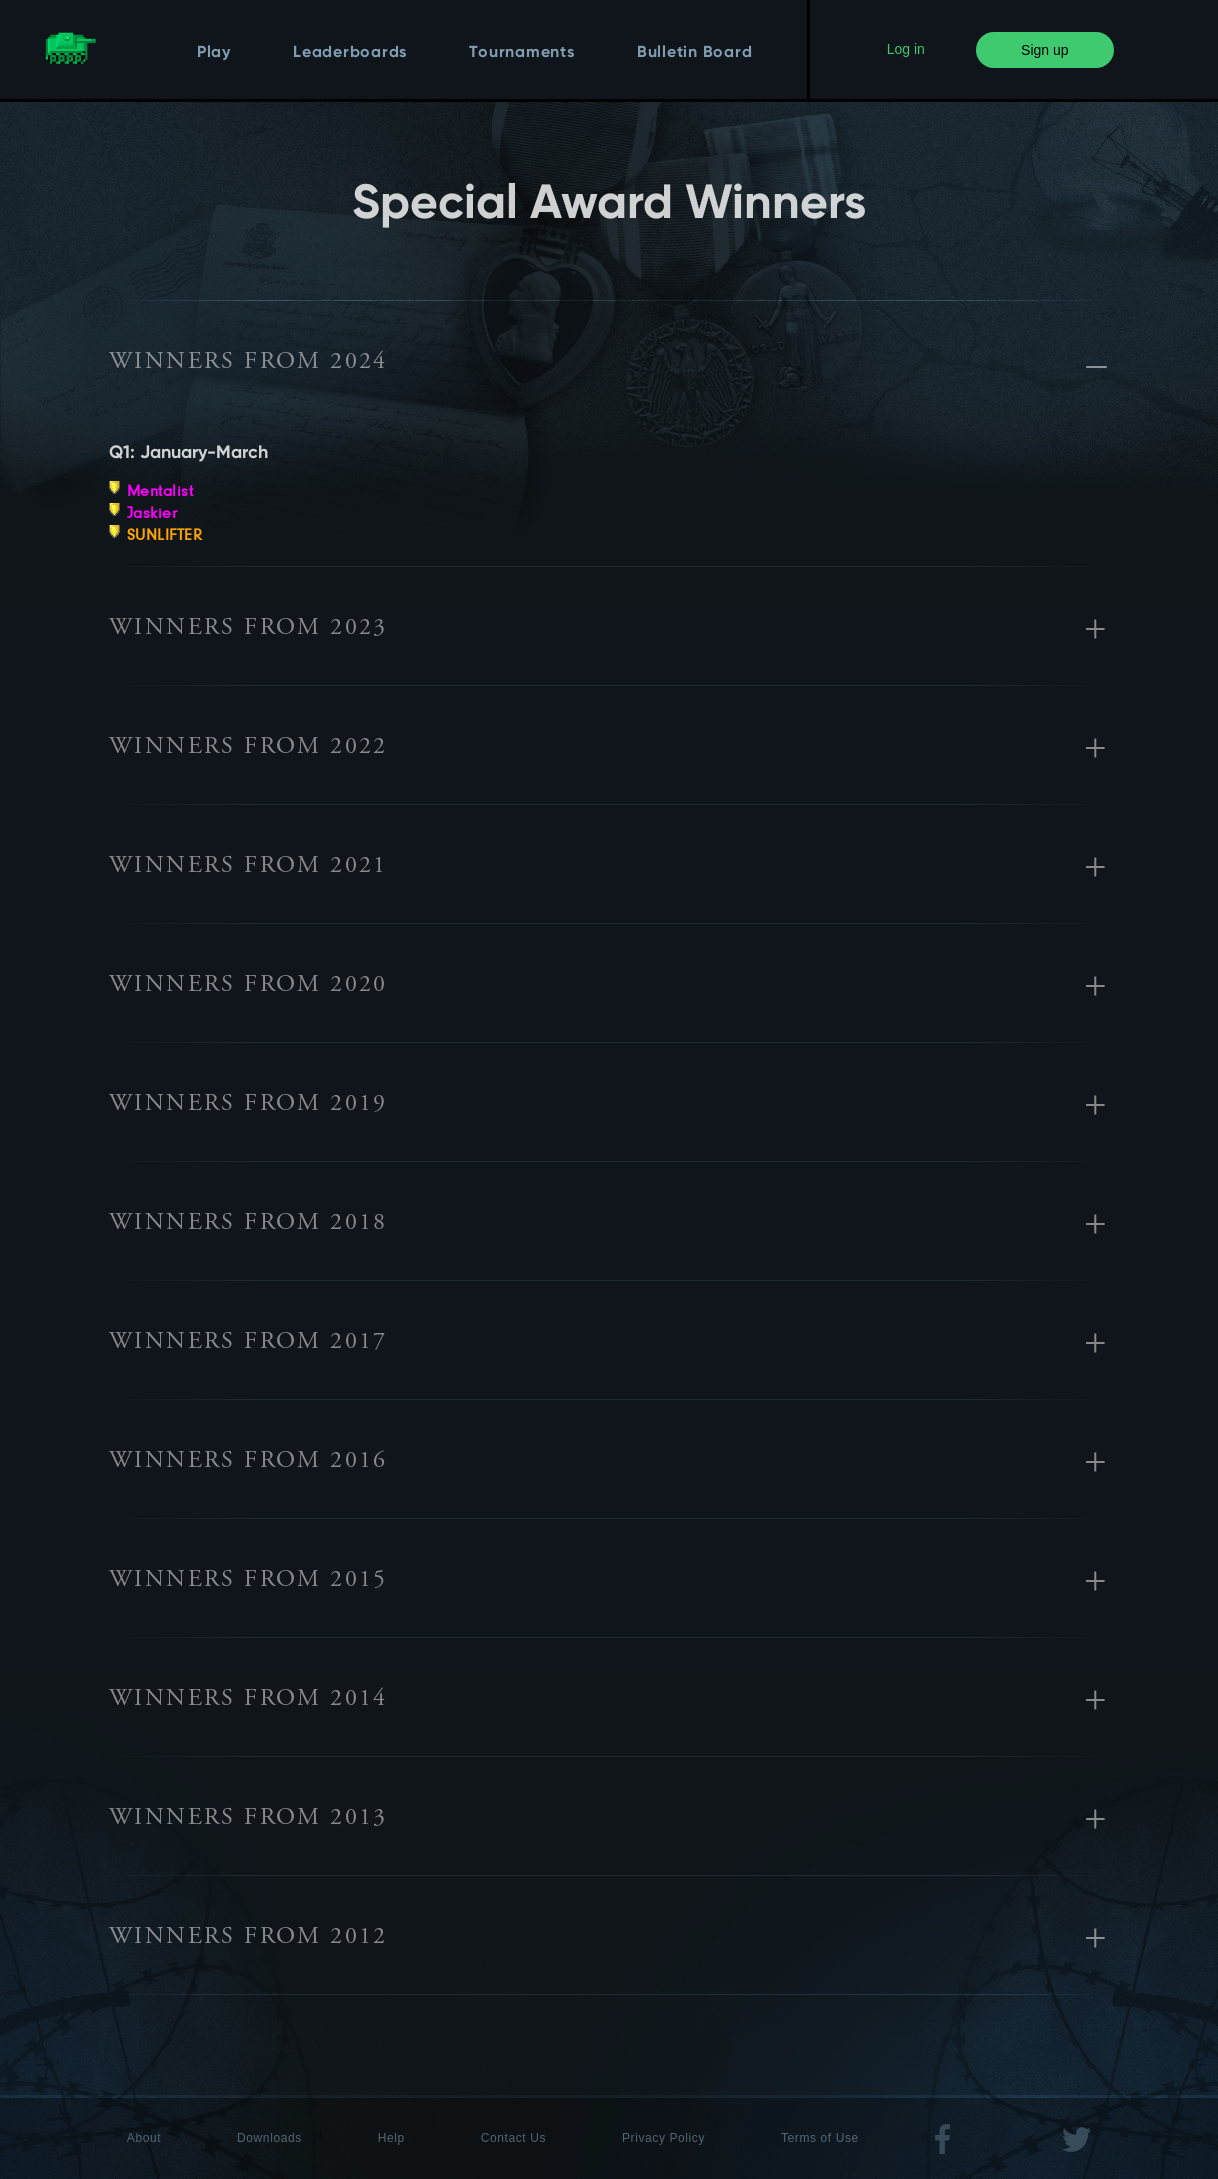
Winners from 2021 (248, 867)
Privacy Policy (663, 2138)
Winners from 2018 (248, 1224)
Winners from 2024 (248, 363)
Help (391, 2138)
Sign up (1044, 50)
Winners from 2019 (248, 1105)
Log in (906, 49)
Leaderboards (350, 53)
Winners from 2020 (248, 986)
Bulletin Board (695, 53)
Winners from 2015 (248, 1581)
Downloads (269, 2138)
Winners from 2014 (248, 1700)
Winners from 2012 (248, 1938)
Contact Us (513, 2138)
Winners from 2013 (248, 1819)
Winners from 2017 (248, 1343)
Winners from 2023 (248, 629)
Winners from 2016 (248, 1462)
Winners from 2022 (248, 748)
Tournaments (521, 53)
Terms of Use (820, 2138)
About (144, 2138)
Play (214, 53)
